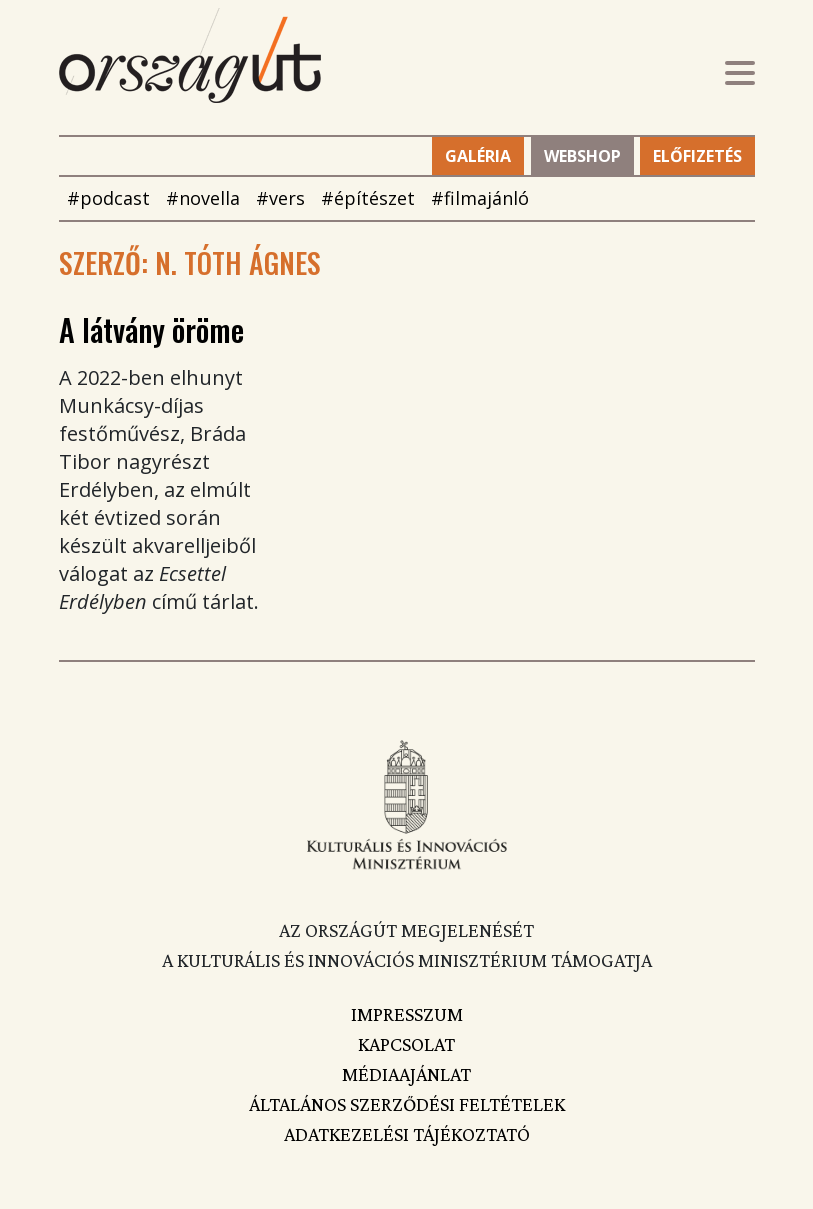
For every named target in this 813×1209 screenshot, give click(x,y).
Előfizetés (697, 156)
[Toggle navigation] (740, 75)
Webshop (582, 156)
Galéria (478, 156)
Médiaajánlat (406, 1074)
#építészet (368, 198)
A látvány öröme (151, 329)
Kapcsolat (406, 1044)
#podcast (108, 198)
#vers (280, 198)
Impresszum (407, 1014)
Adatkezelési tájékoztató (407, 1134)
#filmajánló (480, 198)
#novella (203, 198)
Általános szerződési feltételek (407, 1104)
